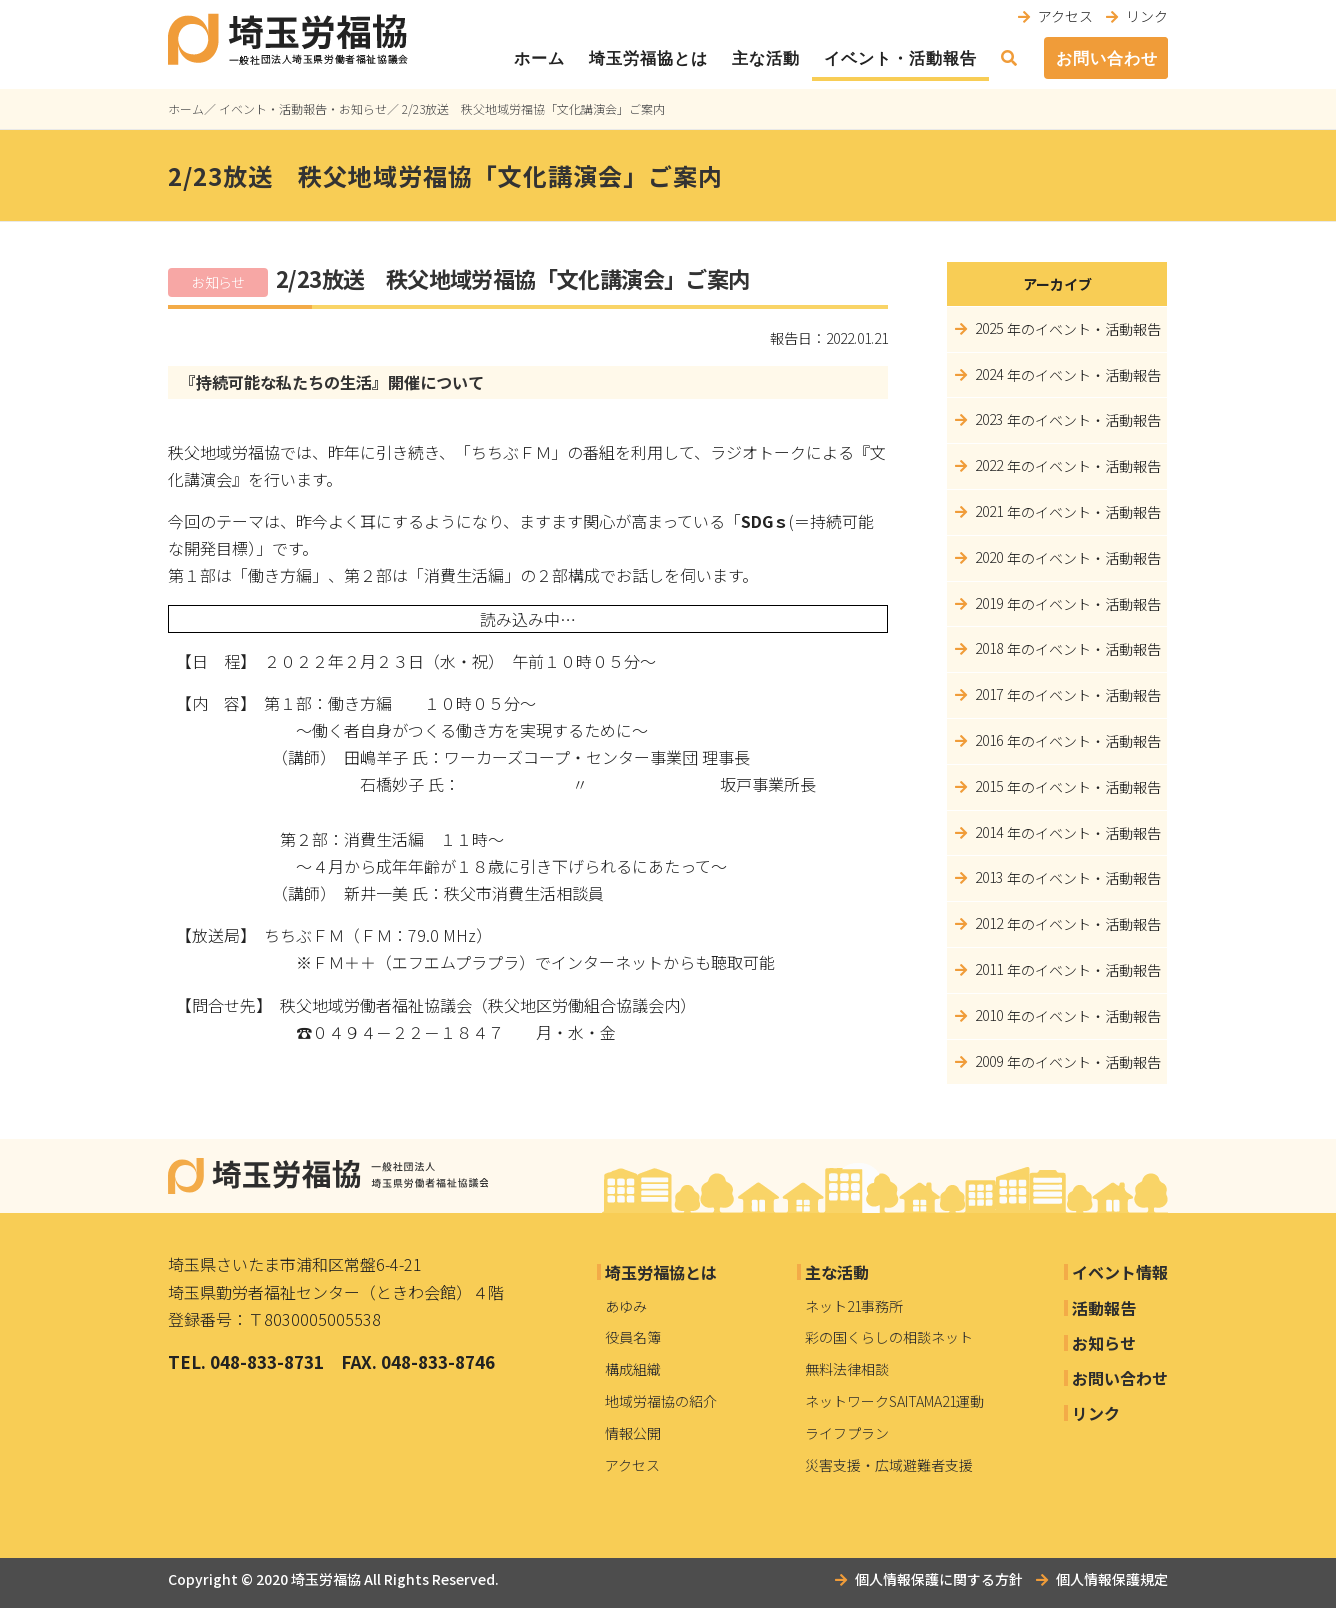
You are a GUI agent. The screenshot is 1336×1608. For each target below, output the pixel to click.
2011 (989, 969)
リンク (1147, 16)
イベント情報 (1120, 1272)
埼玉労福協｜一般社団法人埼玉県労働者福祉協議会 (328, 1176)
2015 (989, 786)
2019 (989, 603)
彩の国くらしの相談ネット (889, 1337)
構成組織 (633, 1369)
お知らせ (1104, 1343)
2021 (989, 511)
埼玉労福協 (326, 1579)
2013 (989, 877)
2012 (989, 923)
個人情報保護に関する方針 (939, 1579)
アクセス (1065, 16)
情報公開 (633, 1433)
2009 (989, 1061)
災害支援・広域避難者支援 (889, 1465)
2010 (989, 1015)
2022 (989, 465)
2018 (989, 648)
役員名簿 (633, 1337)
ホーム (539, 58)
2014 (989, 832)
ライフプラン (847, 1433)
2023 (989, 419)
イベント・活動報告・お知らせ (303, 108)
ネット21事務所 (854, 1306)
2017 (989, 694)
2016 (989, 740)
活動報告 (1104, 1308)
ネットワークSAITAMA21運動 (894, 1401)
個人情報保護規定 (1112, 1579)
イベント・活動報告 (900, 58)
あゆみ (626, 1306)
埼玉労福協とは (648, 58)
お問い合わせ (1107, 58)
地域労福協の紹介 (661, 1401)
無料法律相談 (847, 1369)
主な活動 (766, 58)
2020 (989, 557)
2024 (989, 374)
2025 (989, 328)
